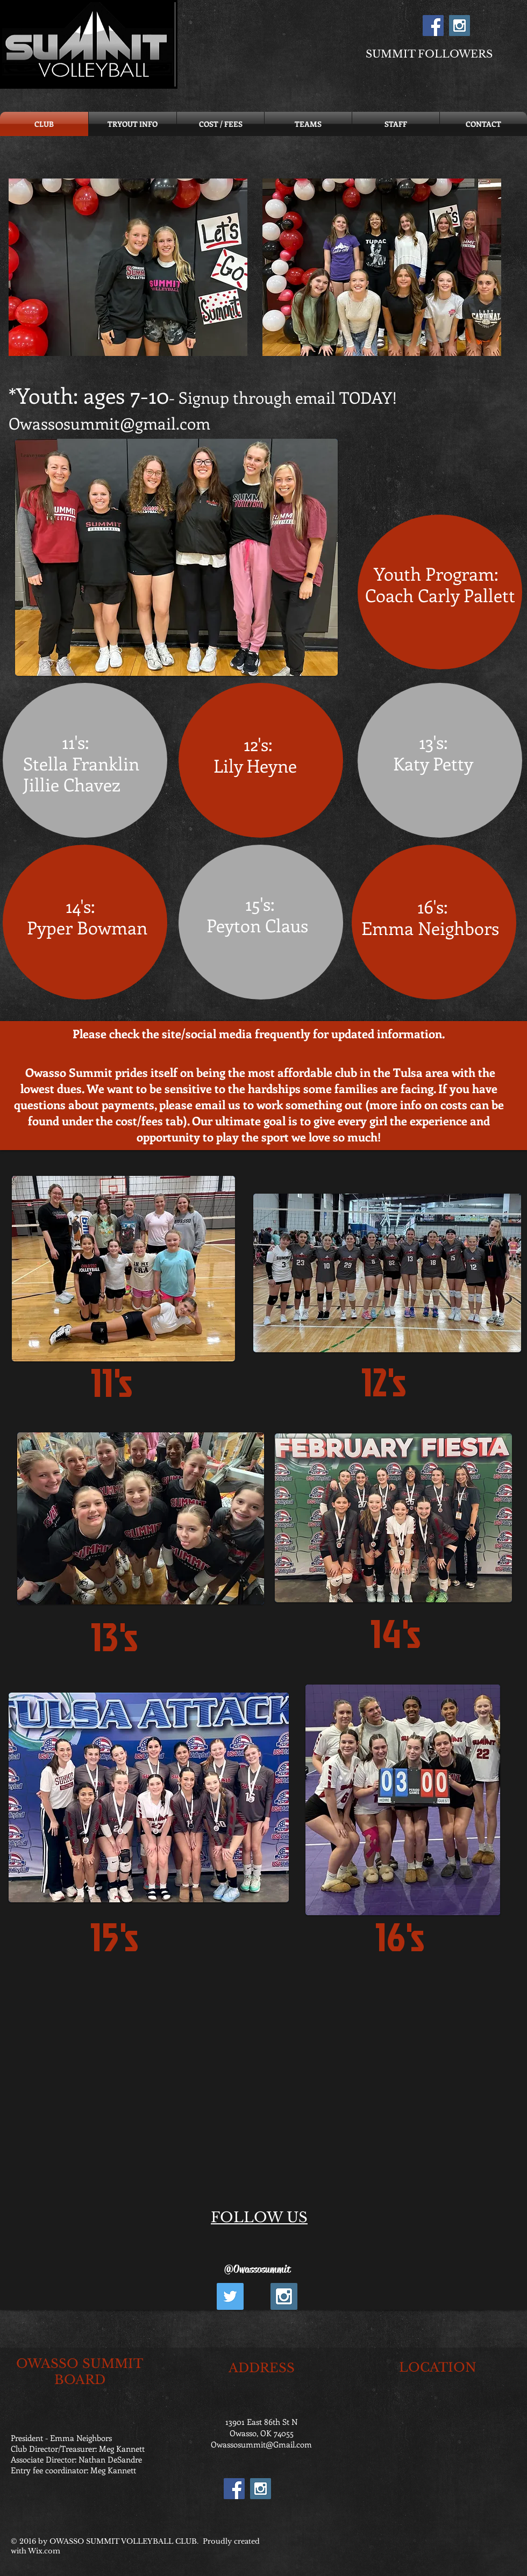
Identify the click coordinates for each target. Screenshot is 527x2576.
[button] (128, 267)
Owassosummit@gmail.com (109, 423)
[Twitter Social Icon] (230, 2296)
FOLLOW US (259, 2217)
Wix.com (44, 2551)
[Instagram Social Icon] (459, 25)
